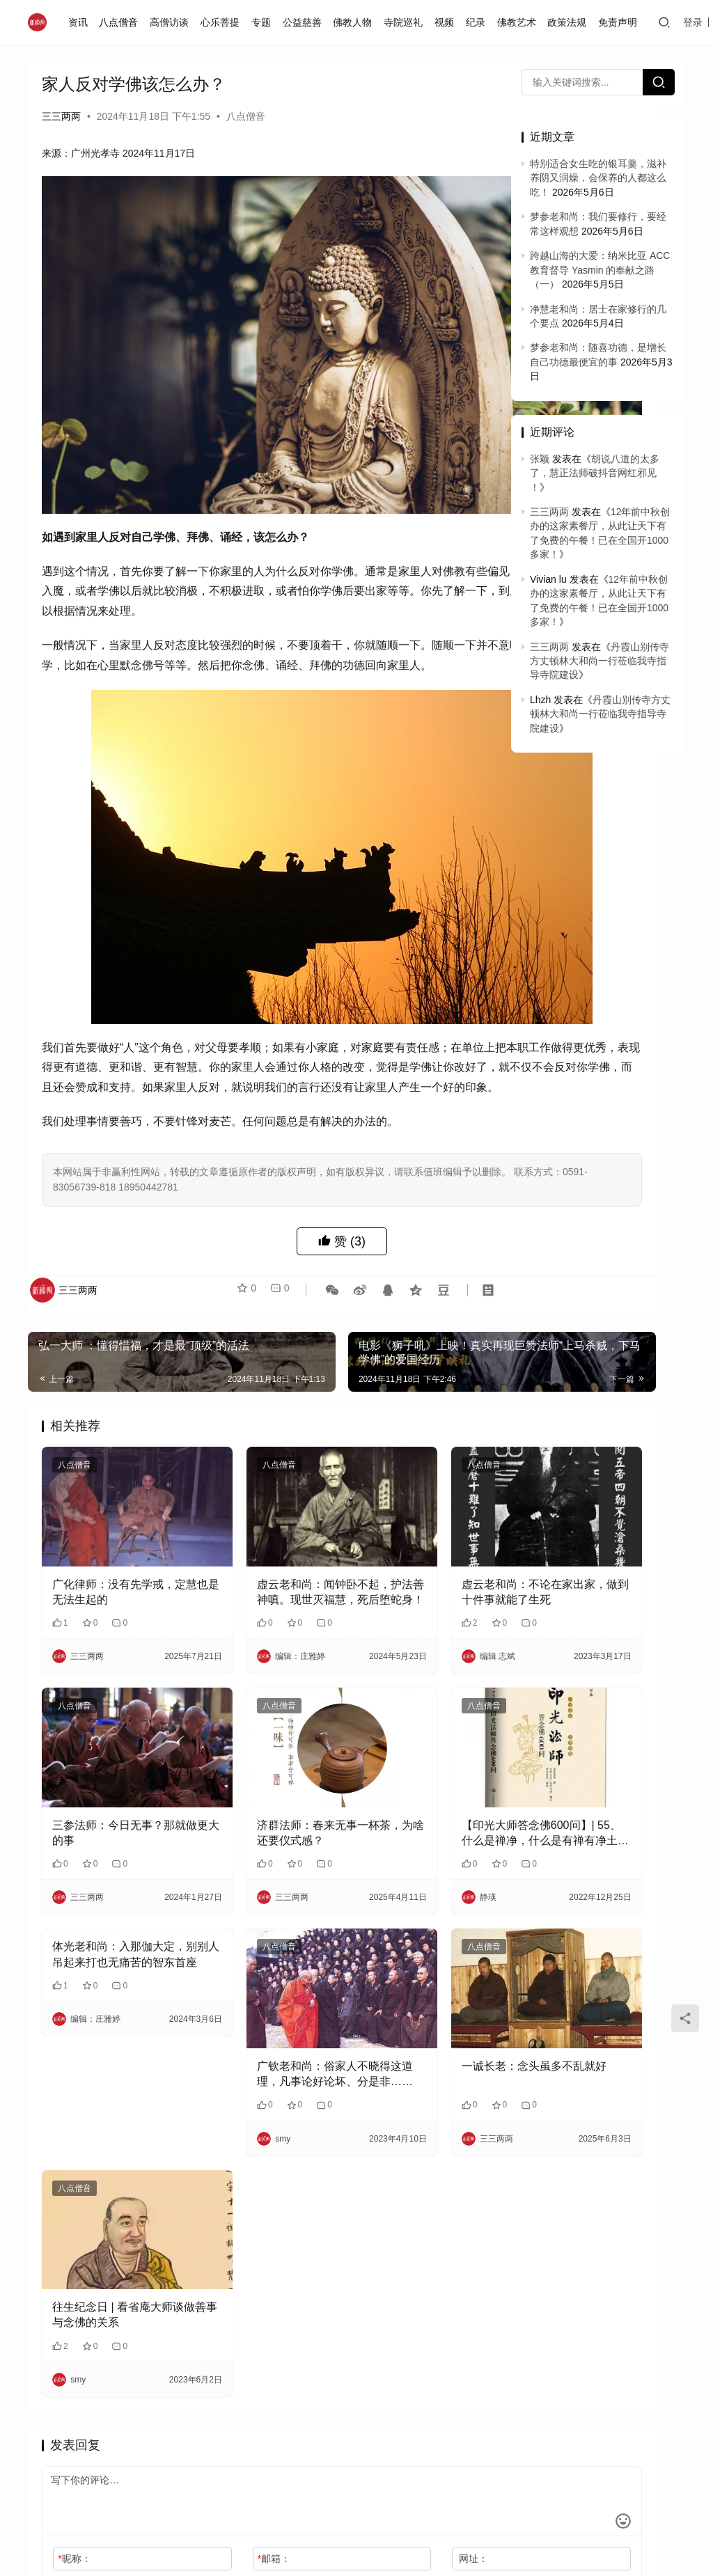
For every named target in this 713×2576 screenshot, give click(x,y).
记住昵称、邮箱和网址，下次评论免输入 (140, 2366)
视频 (447, 22)
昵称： (74, 2337)
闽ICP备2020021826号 (199, 2466)
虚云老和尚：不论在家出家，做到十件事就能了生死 (411, 1471)
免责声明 (621, 22)
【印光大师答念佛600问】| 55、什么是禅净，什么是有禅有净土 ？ (411, 1679)
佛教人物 (355, 22)
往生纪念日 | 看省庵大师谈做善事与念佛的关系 (108, 2095)
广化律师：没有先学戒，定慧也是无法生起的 (108, 1471)
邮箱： (221, 2337)
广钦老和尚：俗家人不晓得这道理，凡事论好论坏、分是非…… (259, 1886)
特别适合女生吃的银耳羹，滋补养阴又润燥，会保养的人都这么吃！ (598, 178)
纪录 (479, 22)
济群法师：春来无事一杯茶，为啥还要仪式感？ (259, 1679)
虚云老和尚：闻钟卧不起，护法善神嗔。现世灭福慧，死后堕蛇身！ (259, 1471)
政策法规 (570, 22)
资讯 (81, 22)
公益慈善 (305, 22)
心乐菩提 (223, 22)
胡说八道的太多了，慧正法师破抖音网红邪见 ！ (594, 473)
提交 (452, 2366)
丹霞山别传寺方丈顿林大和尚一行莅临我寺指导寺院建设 (599, 661)
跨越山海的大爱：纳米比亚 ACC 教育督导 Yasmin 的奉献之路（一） (600, 270)
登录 (697, 22)
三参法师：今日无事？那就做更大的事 (108, 1677)
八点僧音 (122, 22)
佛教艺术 (520, 22)
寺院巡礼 (406, 22)
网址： (367, 2337)
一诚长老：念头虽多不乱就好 (411, 1885)
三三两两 (61, 116)
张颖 (539, 458)
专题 (264, 22)
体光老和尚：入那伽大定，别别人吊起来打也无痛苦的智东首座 (108, 1801)
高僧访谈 (172, 22)
